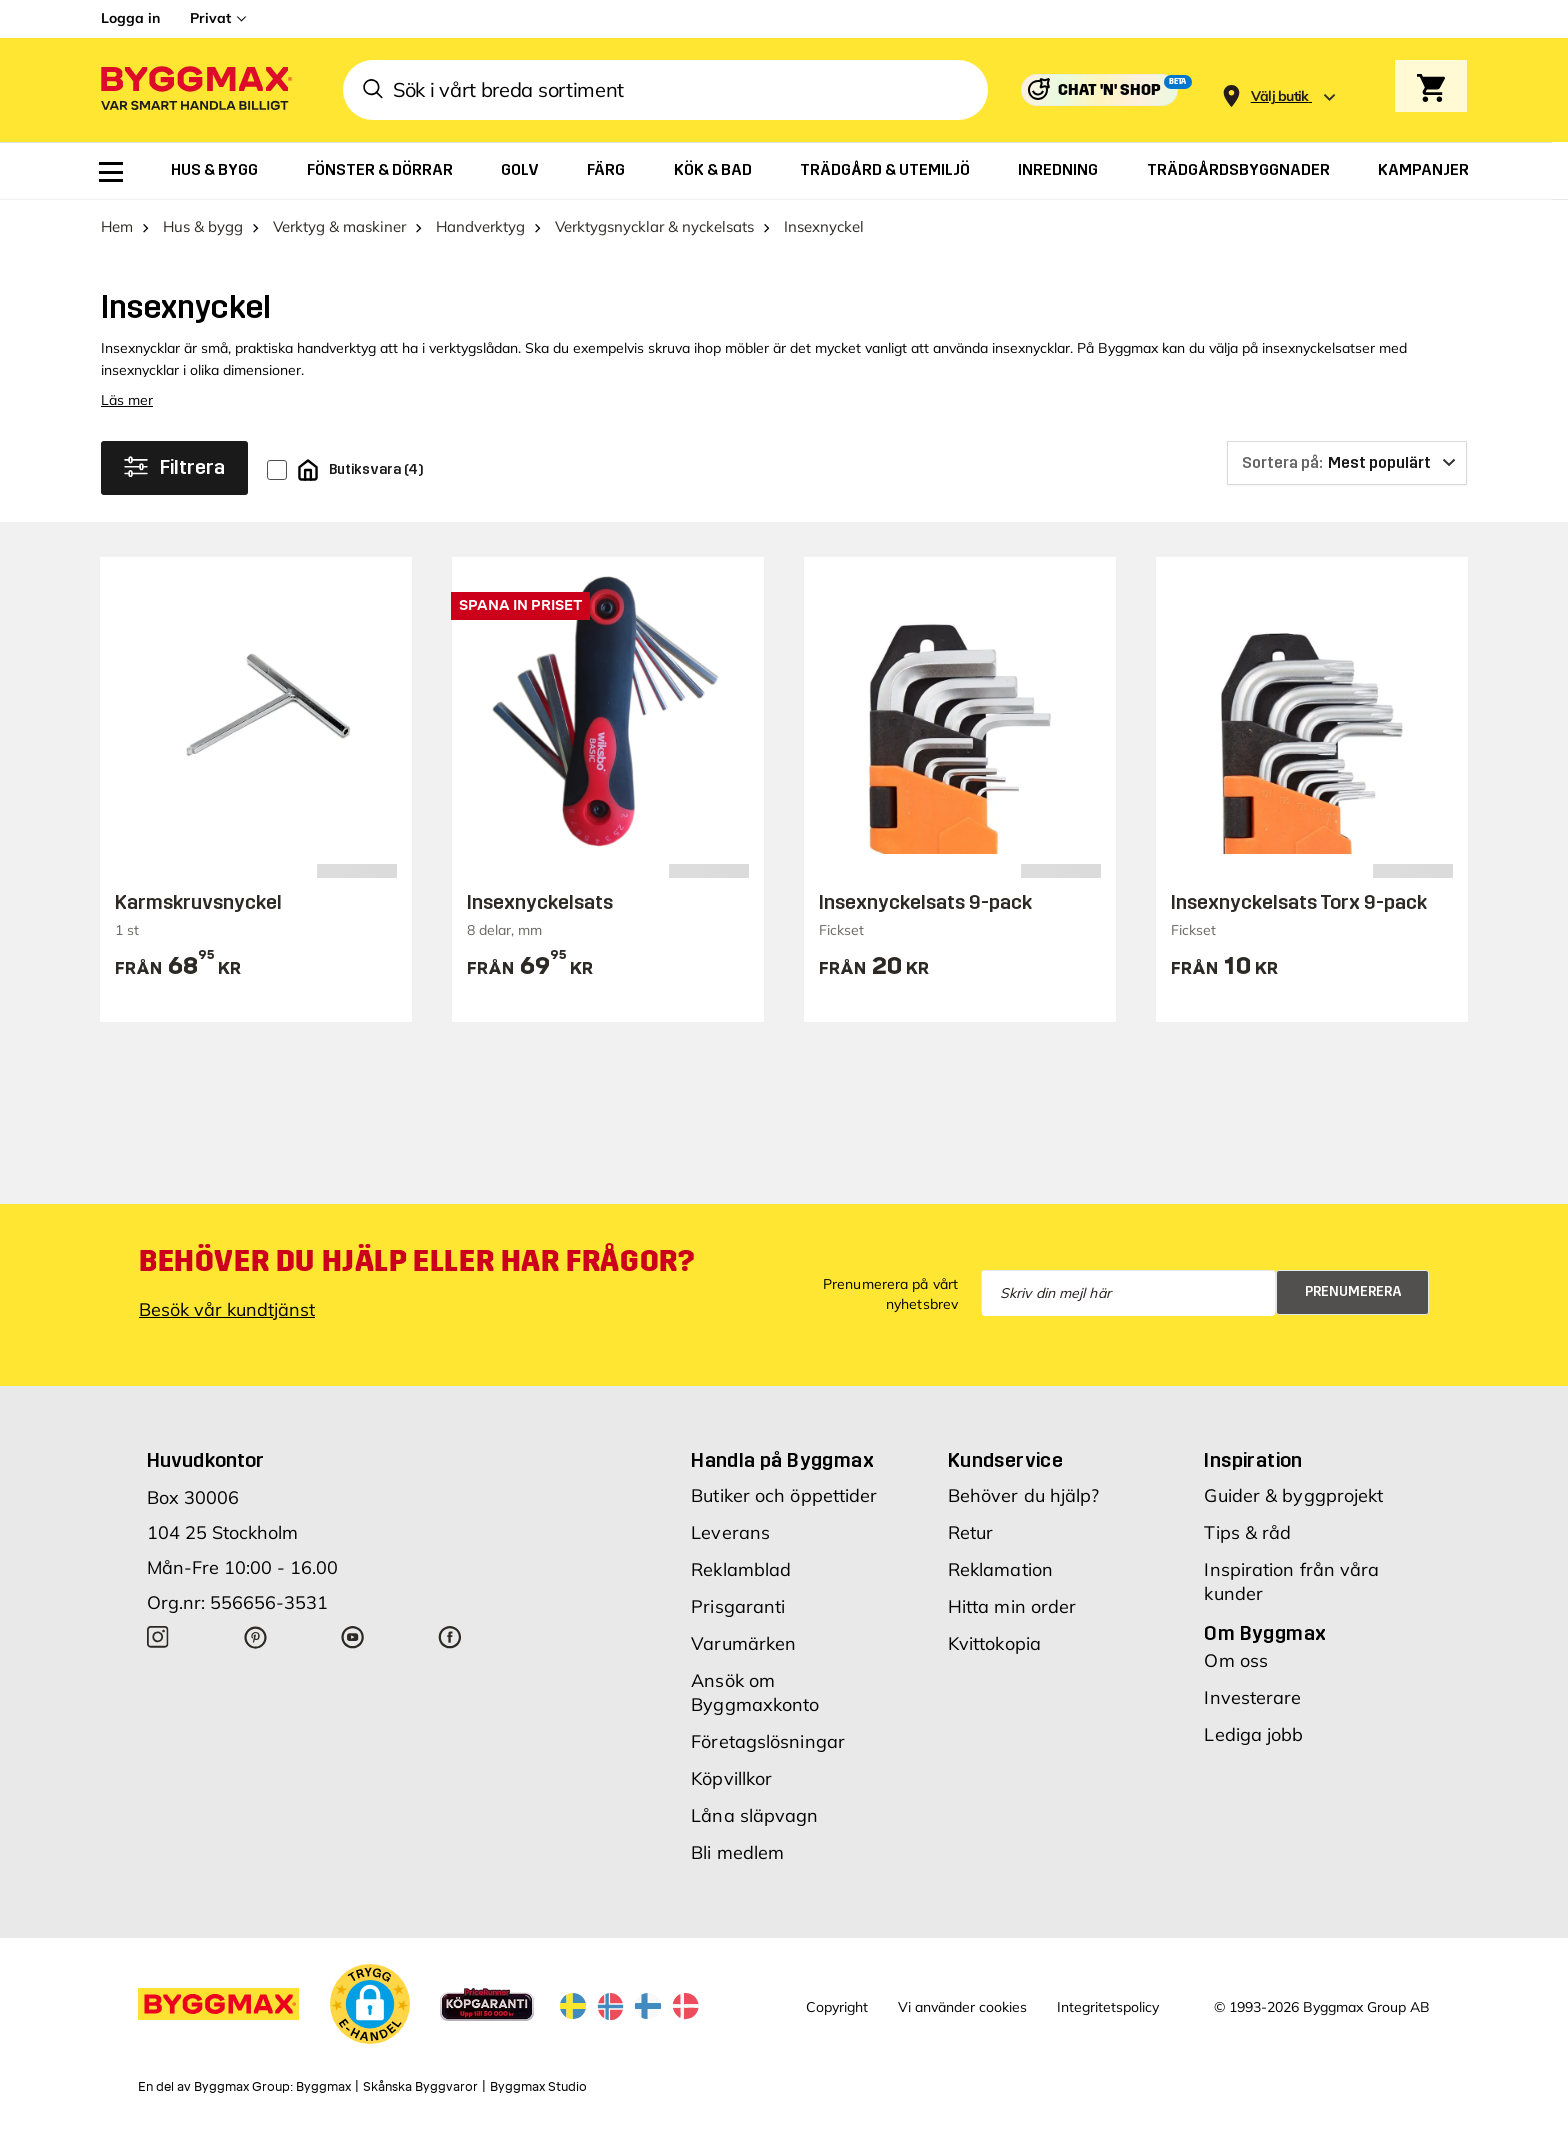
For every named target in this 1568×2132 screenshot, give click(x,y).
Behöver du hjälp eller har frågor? (416, 1261)
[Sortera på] (1347, 463)
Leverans (730, 1532)
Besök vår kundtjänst (227, 1309)
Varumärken (743, 1643)
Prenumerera (1353, 1291)
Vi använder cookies (962, 2007)
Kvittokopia (994, 1643)
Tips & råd (1247, 1532)
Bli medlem (737, 1852)
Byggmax (323, 2087)
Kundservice (1005, 1460)
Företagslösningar (768, 1741)
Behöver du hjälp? (1024, 1495)
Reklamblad (741, 1569)
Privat (210, 18)
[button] (370, 2004)
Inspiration (1253, 1460)
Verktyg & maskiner (339, 226)
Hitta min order (1012, 1606)
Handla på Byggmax (782, 1460)
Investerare (1252, 1697)
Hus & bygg (203, 226)
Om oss (1236, 1660)
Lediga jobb (1253, 1734)
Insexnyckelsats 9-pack (925, 902)
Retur (971, 1532)
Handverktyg (480, 226)
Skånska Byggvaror (420, 2087)
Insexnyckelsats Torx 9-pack (1299, 902)
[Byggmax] (195, 90)
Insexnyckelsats (540, 902)
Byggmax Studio (538, 2087)
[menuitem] (111, 172)
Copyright (837, 2007)
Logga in (130, 18)
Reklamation (1000, 1569)
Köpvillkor (731, 1778)
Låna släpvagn (754, 1815)
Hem (117, 226)
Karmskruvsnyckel (198, 902)
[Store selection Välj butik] (1280, 96)
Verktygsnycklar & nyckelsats (654, 226)
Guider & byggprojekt (1293, 1495)
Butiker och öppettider (784, 1495)
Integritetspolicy (1108, 2007)
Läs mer (127, 400)
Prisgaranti (738, 1606)
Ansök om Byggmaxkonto (755, 1692)
